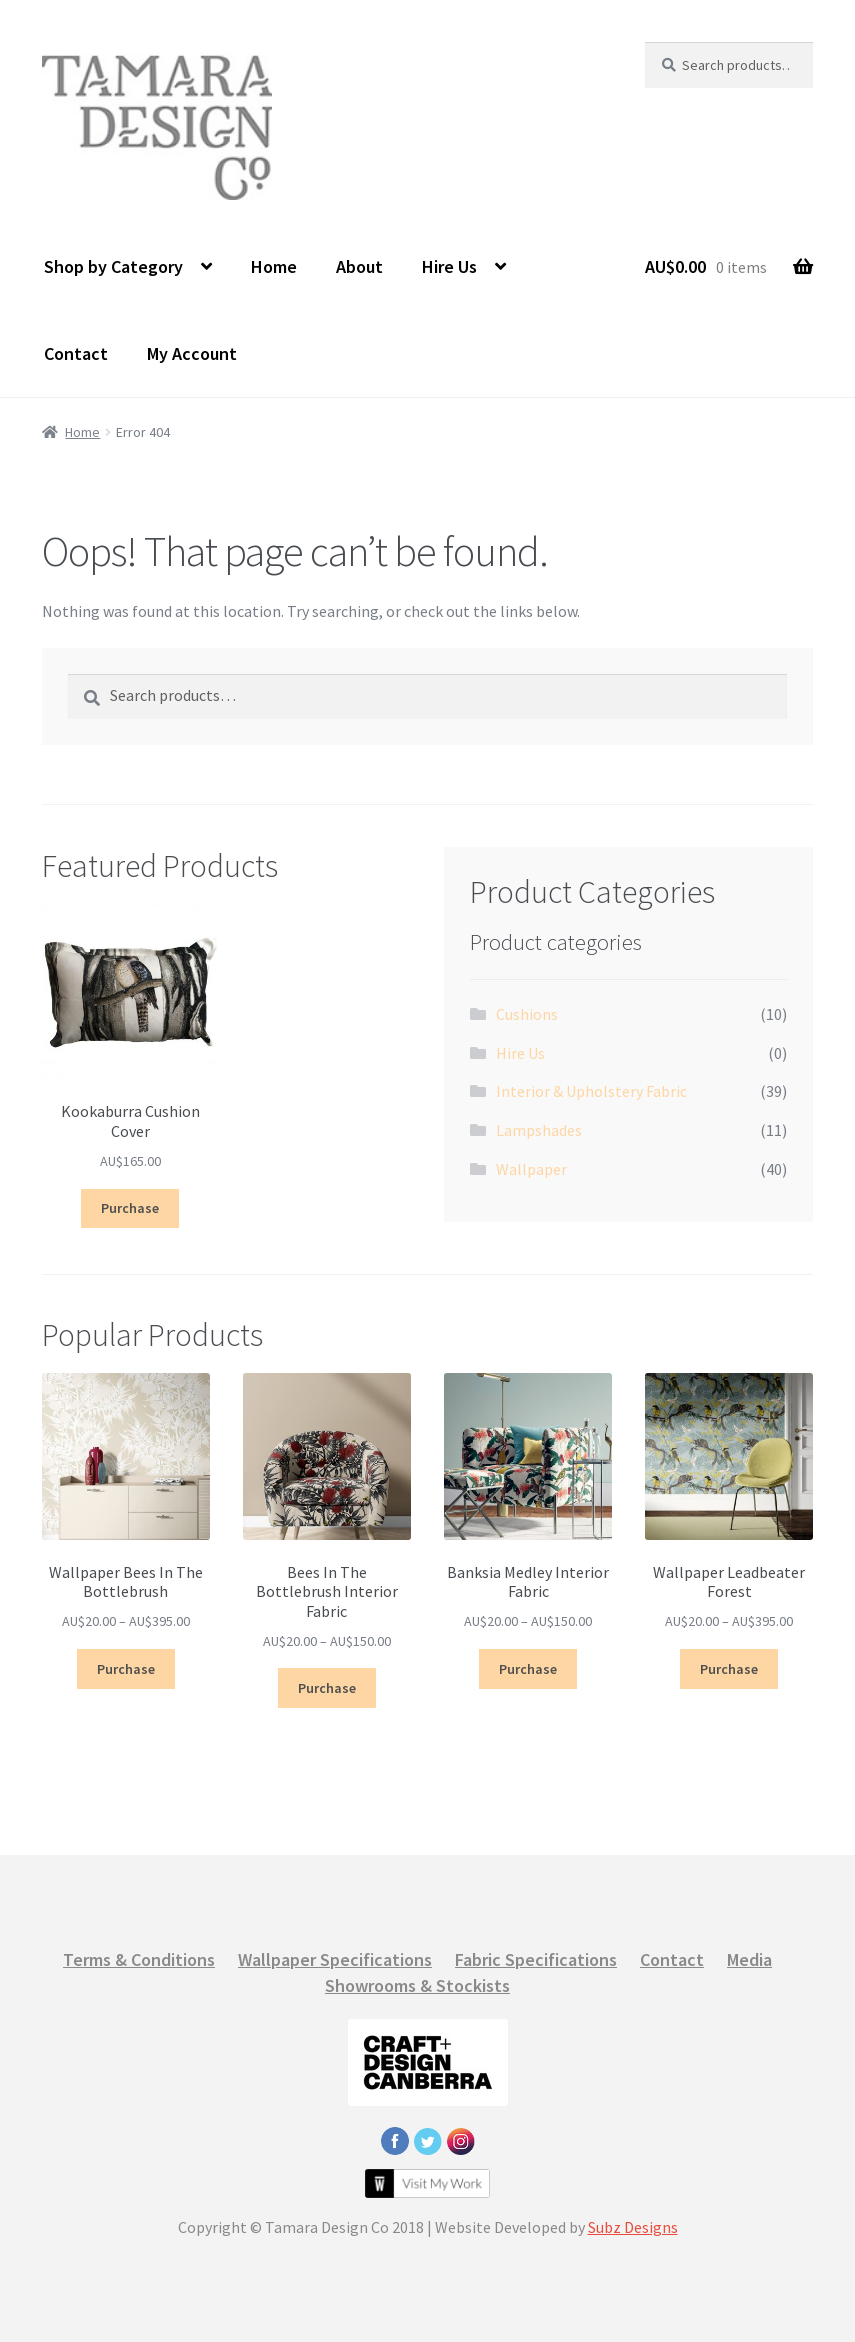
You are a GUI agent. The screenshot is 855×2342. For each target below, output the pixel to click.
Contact (76, 353)
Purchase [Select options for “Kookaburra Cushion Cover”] (130, 1208)
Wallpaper (531, 1169)
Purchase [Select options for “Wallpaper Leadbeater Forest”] (729, 1669)
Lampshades (539, 1130)
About (359, 266)
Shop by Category (113, 266)
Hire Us (449, 266)
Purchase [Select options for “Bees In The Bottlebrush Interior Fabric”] (327, 1688)
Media (749, 1959)
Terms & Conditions (139, 1959)
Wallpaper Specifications (335, 1959)
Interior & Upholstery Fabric (591, 1091)
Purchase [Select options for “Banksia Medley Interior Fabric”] (528, 1669)
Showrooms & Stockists (417, 1985)
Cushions (527, 1014)
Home (274, 266)
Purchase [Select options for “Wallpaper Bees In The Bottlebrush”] (126, 1669)
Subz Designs (633, 2227)
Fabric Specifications (536, 1959)
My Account (192, 353)
